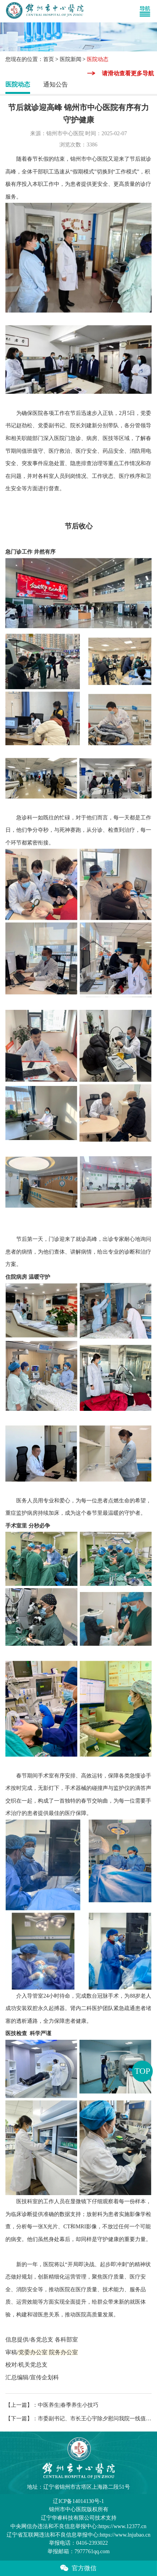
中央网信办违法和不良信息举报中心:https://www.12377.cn (78, 2526)
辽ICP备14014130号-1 (78, 2501)
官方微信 (78, 2568)
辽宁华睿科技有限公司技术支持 (78, 2518)
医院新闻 (70, 59)
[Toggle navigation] (147, 11)
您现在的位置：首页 (29, 59)
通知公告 (55, 84)
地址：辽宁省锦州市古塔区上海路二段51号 (78, 2487)
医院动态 (17, 84)
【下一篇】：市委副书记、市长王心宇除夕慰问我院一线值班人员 (78, 2418)
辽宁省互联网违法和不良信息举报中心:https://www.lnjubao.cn (78, 2535)
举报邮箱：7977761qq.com (78, 2551)
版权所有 (78, 2509)
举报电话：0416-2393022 (78, 2543)
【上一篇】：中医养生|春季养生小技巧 (51, 2405)
